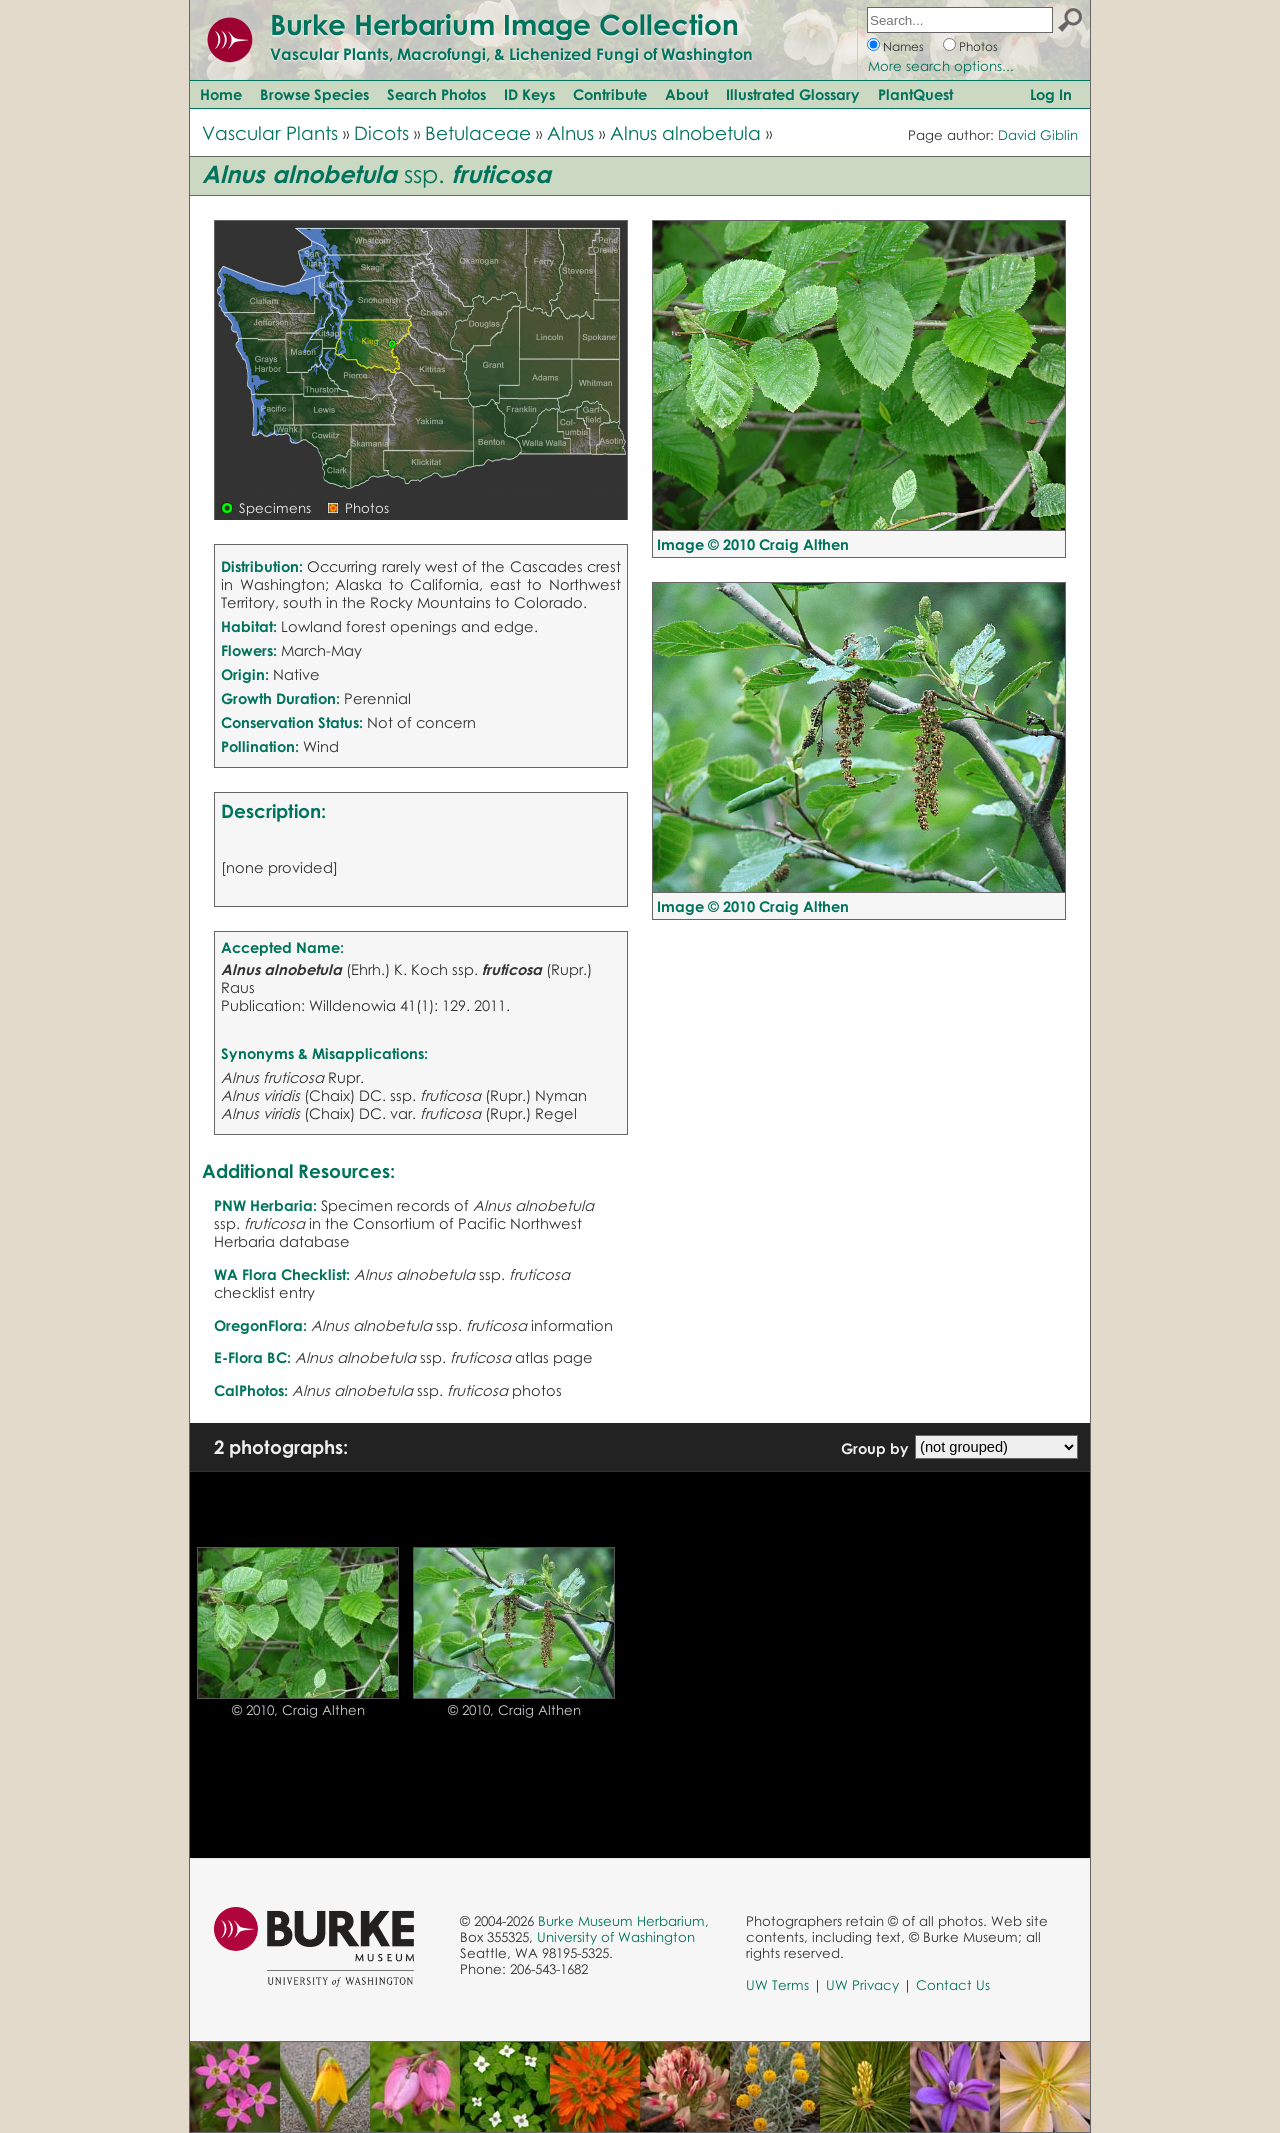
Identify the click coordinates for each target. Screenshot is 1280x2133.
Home (221, 94)
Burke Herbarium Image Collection (504, 24)
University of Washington (616, 1937)
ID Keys (529, 94)
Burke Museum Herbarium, (623, 1921)
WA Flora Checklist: (282, 1274)
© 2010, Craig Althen (298, 1710)
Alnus (570, 132)
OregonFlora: (260, 1325)
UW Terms (777, 1985)
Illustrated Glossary (793, 94)
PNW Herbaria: (265, 1205)
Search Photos (436, 94)
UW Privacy (862, 1985)
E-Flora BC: (252, 1357)
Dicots (381, 132)
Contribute (610, 94)
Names (903, 46)
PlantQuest (915, 94)
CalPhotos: (251, 1390)
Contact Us (953, 1985)
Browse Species (314, 94)
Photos (978, 46)
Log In (1051, 94)
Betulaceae (478, 132)
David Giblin (1038, 135)
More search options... (941, 66)
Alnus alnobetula (685, 132)
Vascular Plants (270, 132)
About (686, 94)
